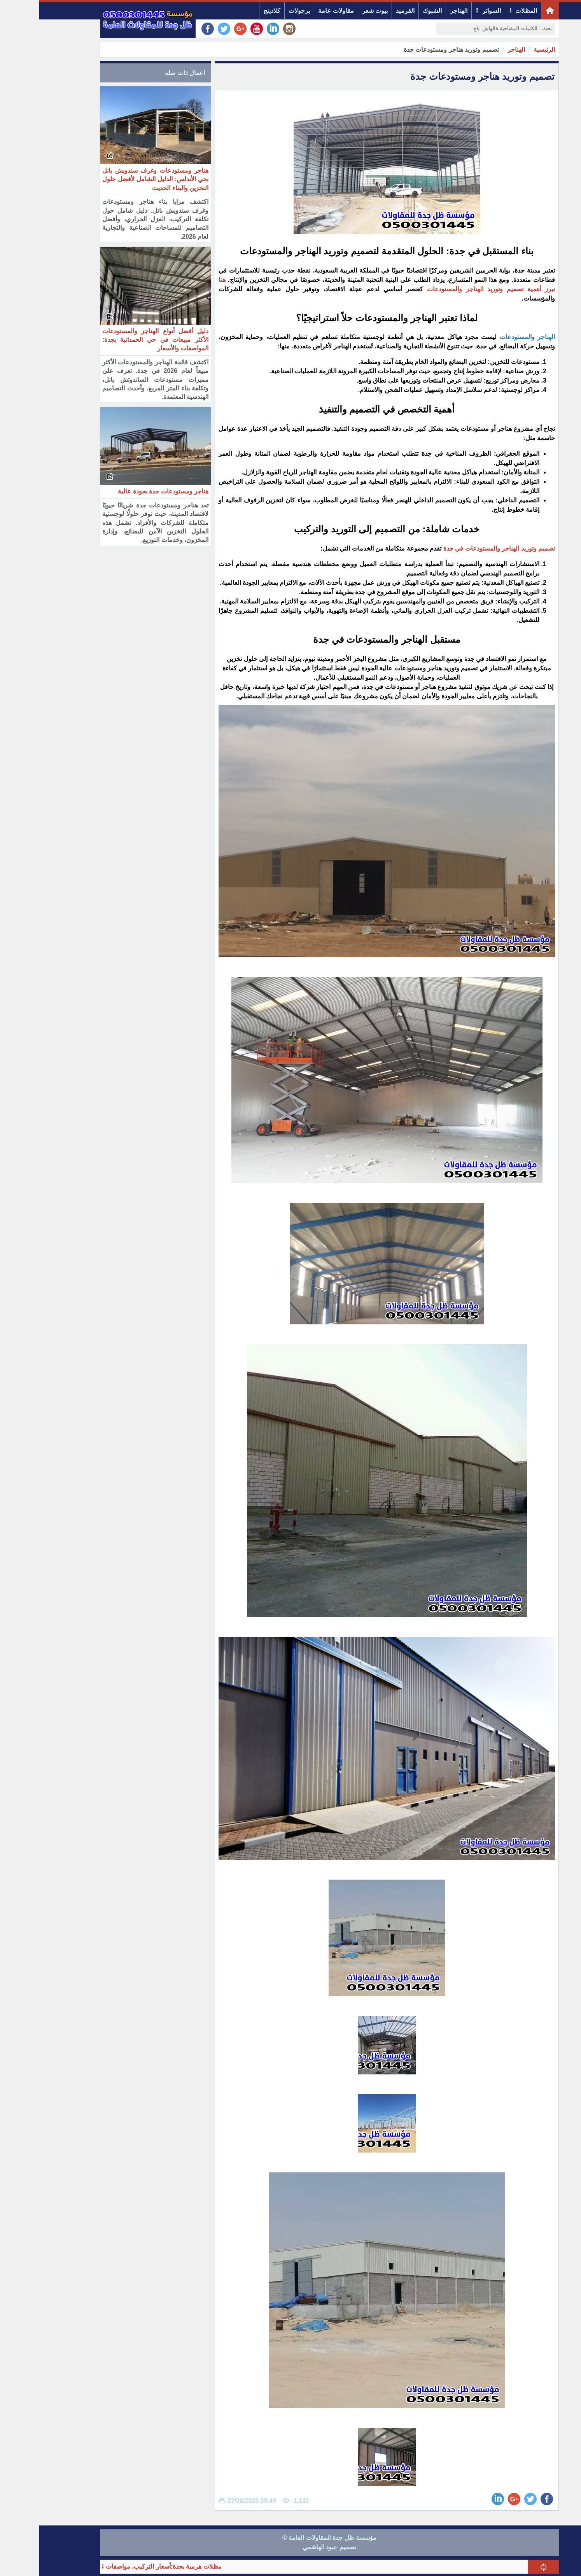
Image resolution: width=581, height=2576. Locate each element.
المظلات (487, 10)
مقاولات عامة (297, 10)
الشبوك (393, 10)
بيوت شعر (336, 10)
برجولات (260, 10)
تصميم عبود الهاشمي (290, 2547)
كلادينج (233, 10)
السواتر (452, 10)
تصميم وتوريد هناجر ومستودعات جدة (412, 49)
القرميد (366, 10)
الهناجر (420, 10)
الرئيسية (505, 49)
